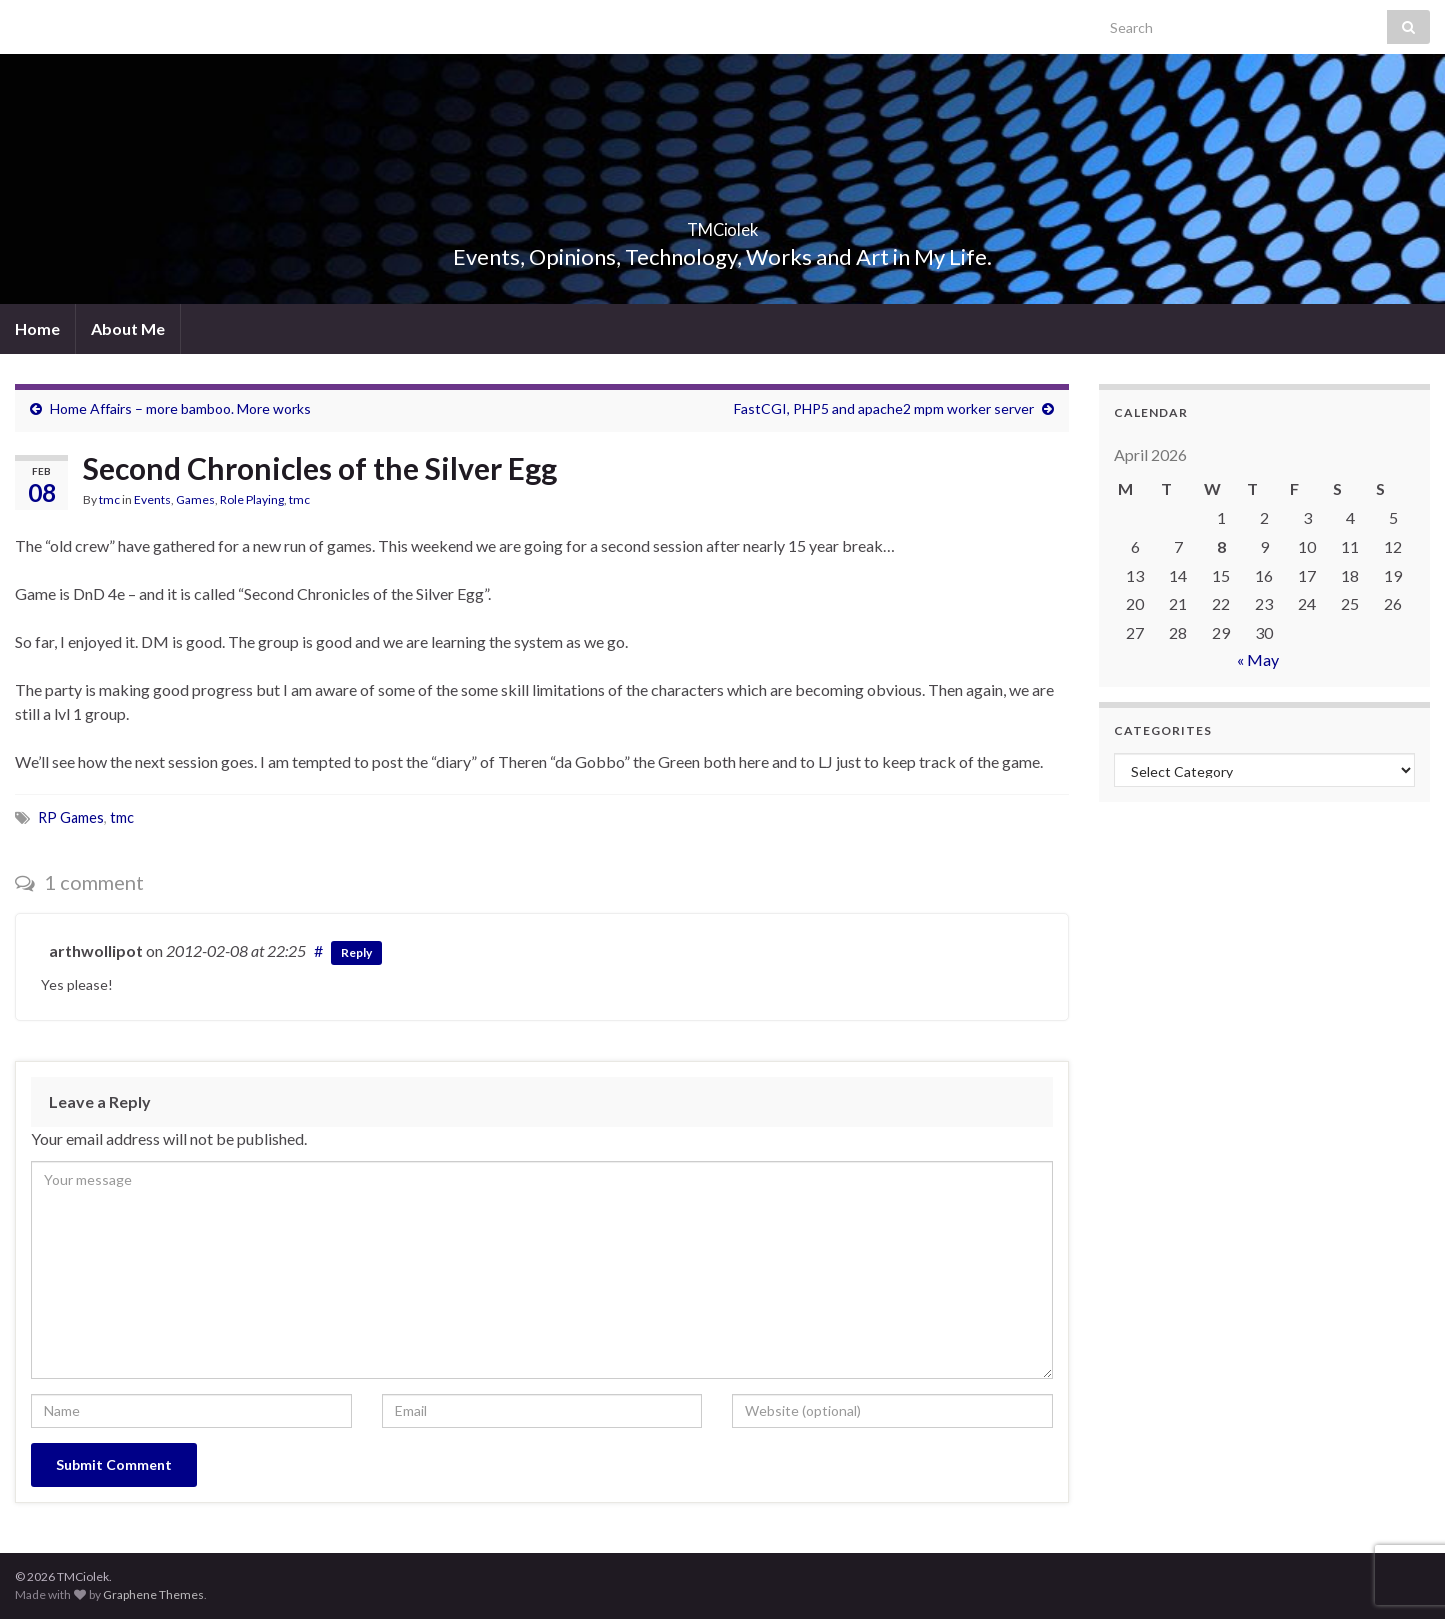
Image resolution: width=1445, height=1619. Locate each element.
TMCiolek (722, 223)
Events (152, 499)
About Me (128, 328)
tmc (109, 499)
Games (195, 499)
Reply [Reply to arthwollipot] (356, 952)
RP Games (71, 817)
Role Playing (252, 499)
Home (37, 328)
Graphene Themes (153, 1594)
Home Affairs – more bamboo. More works (180, 408)
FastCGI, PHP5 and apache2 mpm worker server (884, 408)
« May (1258, 659)
